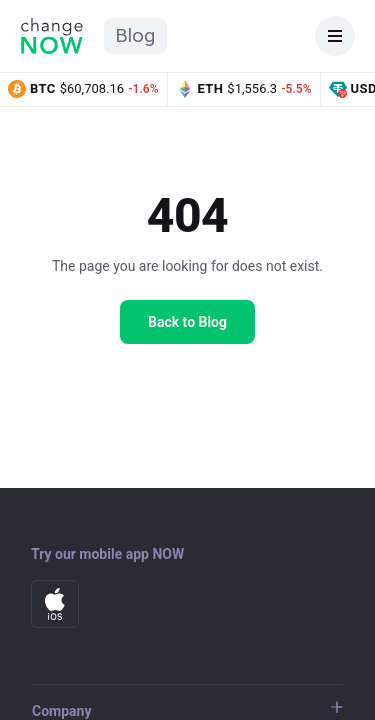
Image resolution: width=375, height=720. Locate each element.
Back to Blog (187, 322)
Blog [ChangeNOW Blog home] (135, 35)
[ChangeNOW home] (52, 36)
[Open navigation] (335, 36)
